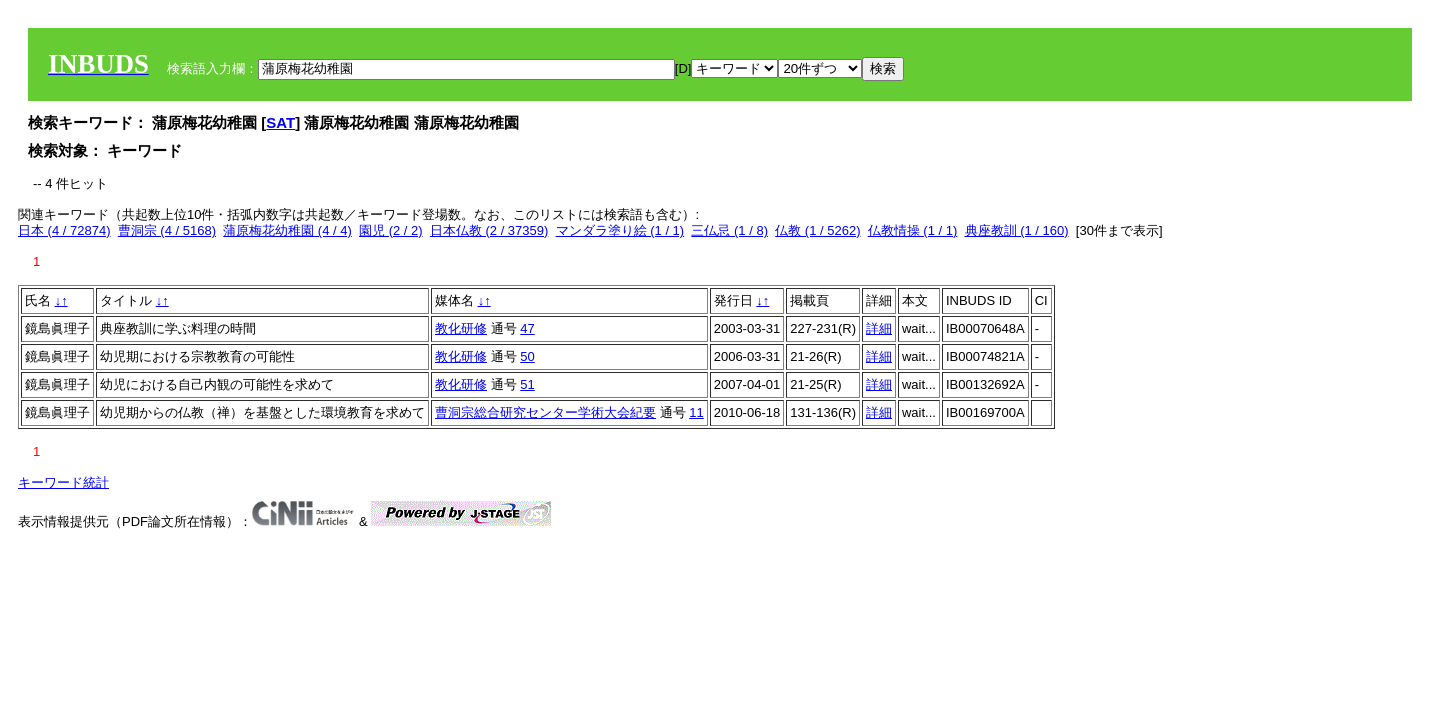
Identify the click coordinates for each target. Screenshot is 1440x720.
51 (527, 384)
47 (527, 328)
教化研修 (461, 328)
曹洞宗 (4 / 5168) (167, 230)
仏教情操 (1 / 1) (913, 230)
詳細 (879, 328)
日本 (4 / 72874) (64, 230)
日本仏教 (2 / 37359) (489, 230)
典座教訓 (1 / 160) (1017, 230)
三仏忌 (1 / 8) (729, 230)
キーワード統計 (63, 482)
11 (696, 412)
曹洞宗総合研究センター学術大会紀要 (545, 412)
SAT (280, 122)
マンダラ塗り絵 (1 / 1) (620, 230)
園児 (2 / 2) (391, 230)
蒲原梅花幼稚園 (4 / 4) (287, 230)
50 (527, 356)
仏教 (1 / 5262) (817, 230)
